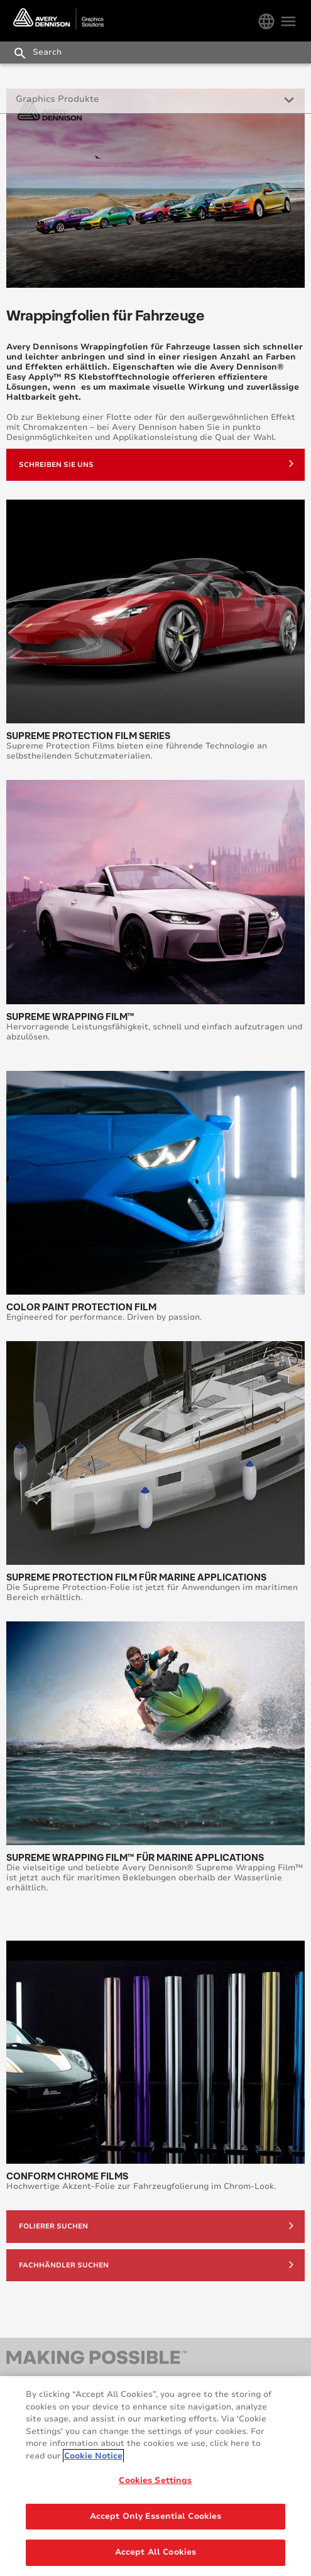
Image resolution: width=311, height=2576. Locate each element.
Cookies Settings (155, 2481)
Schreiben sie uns (156, 463)
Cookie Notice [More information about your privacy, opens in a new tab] (93, 2457)
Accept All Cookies (155, 2554)
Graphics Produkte (57, 99)
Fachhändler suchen (156, 2264)
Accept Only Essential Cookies (156, 2517)
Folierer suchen (156, 2225)
